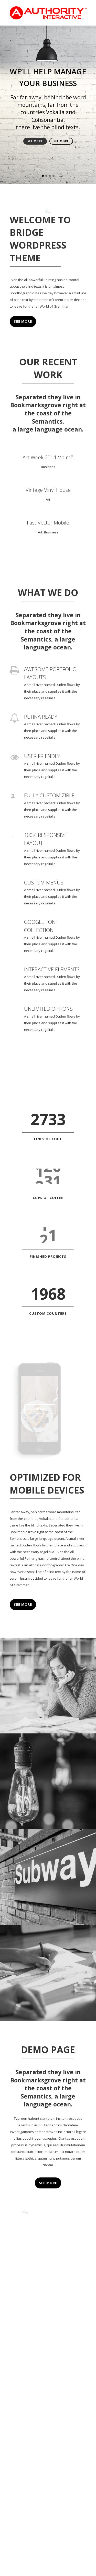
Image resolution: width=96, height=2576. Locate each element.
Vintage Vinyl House (48, 489)
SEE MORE (35, 148)
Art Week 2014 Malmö (48, 457)
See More (23, 321)
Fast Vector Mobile (48, 522)
